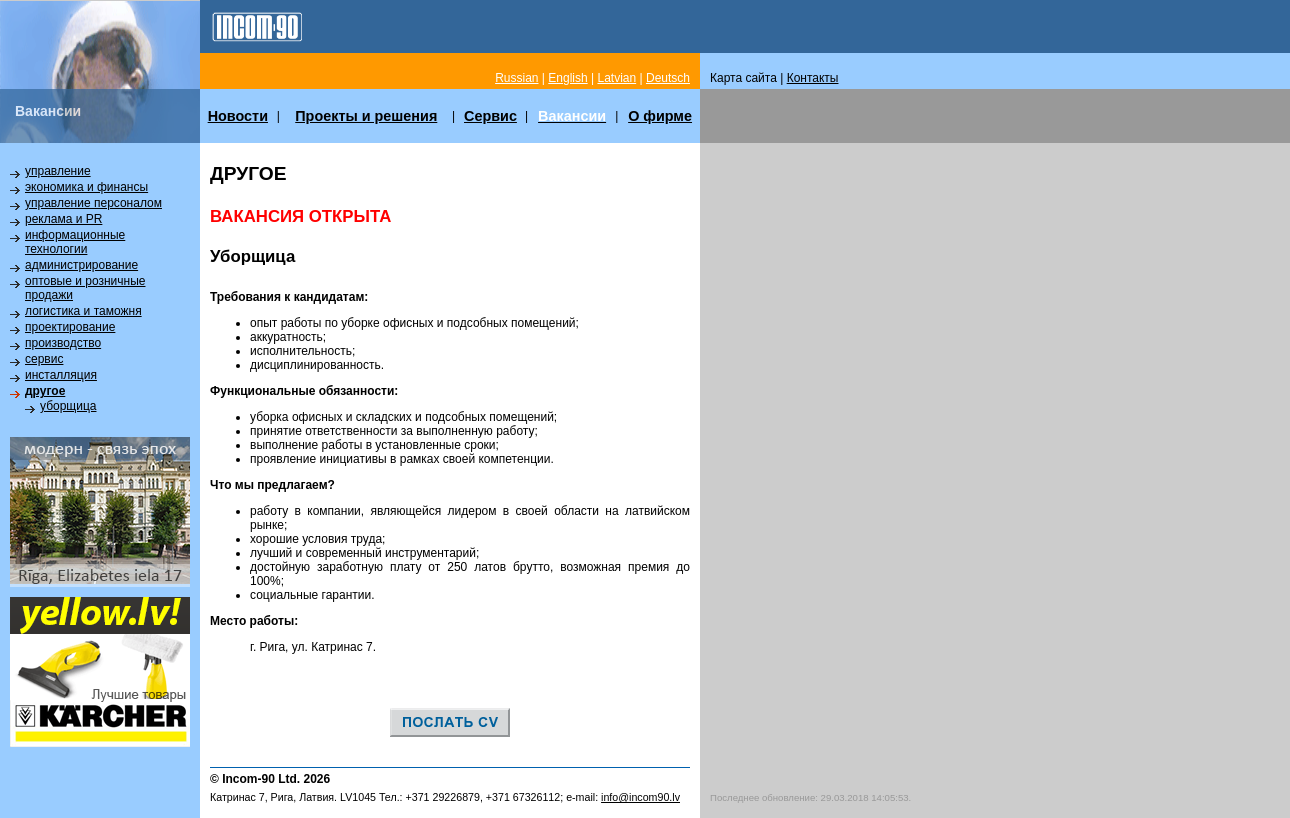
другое (45, 391)
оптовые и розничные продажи (85, 288)
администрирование (81, 265)
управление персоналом (93, 203)
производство (63, 343)
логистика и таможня (83, 311)
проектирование (70, 327)
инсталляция (61, 375)
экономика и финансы (86, 187)
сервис (44, 359)
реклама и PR (63, 219)
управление (58, 171)
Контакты (813, 78)
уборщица (68, 406)
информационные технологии (75, 242)
